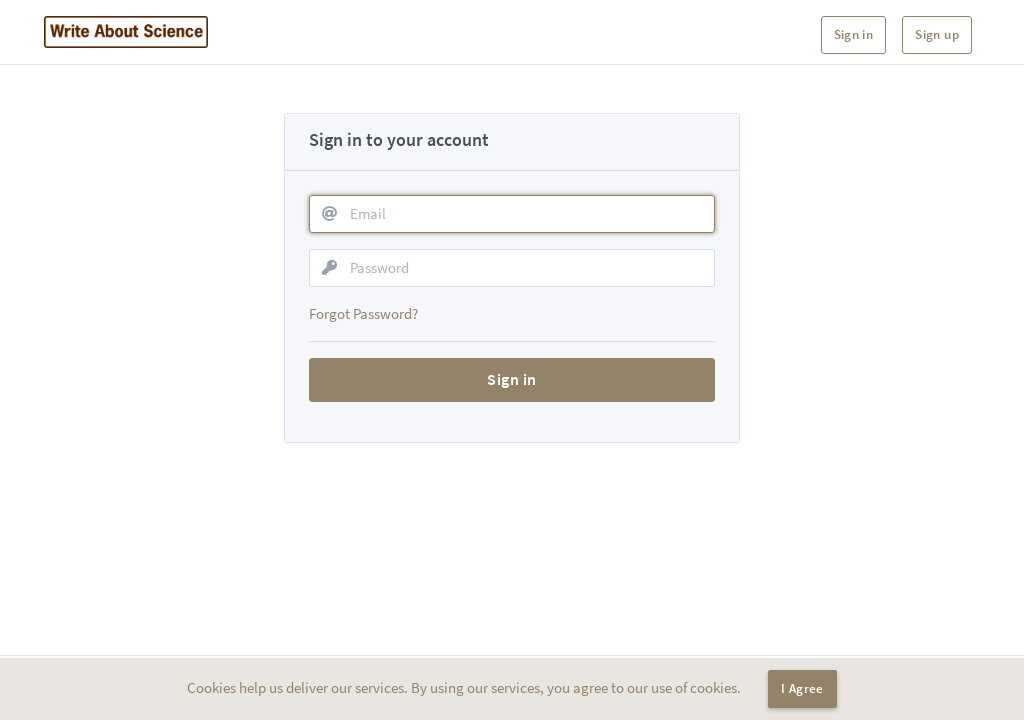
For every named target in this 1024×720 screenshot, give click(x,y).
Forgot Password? (363, 313)
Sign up (937, 34)
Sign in (854, 34)
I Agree (802, 688)
